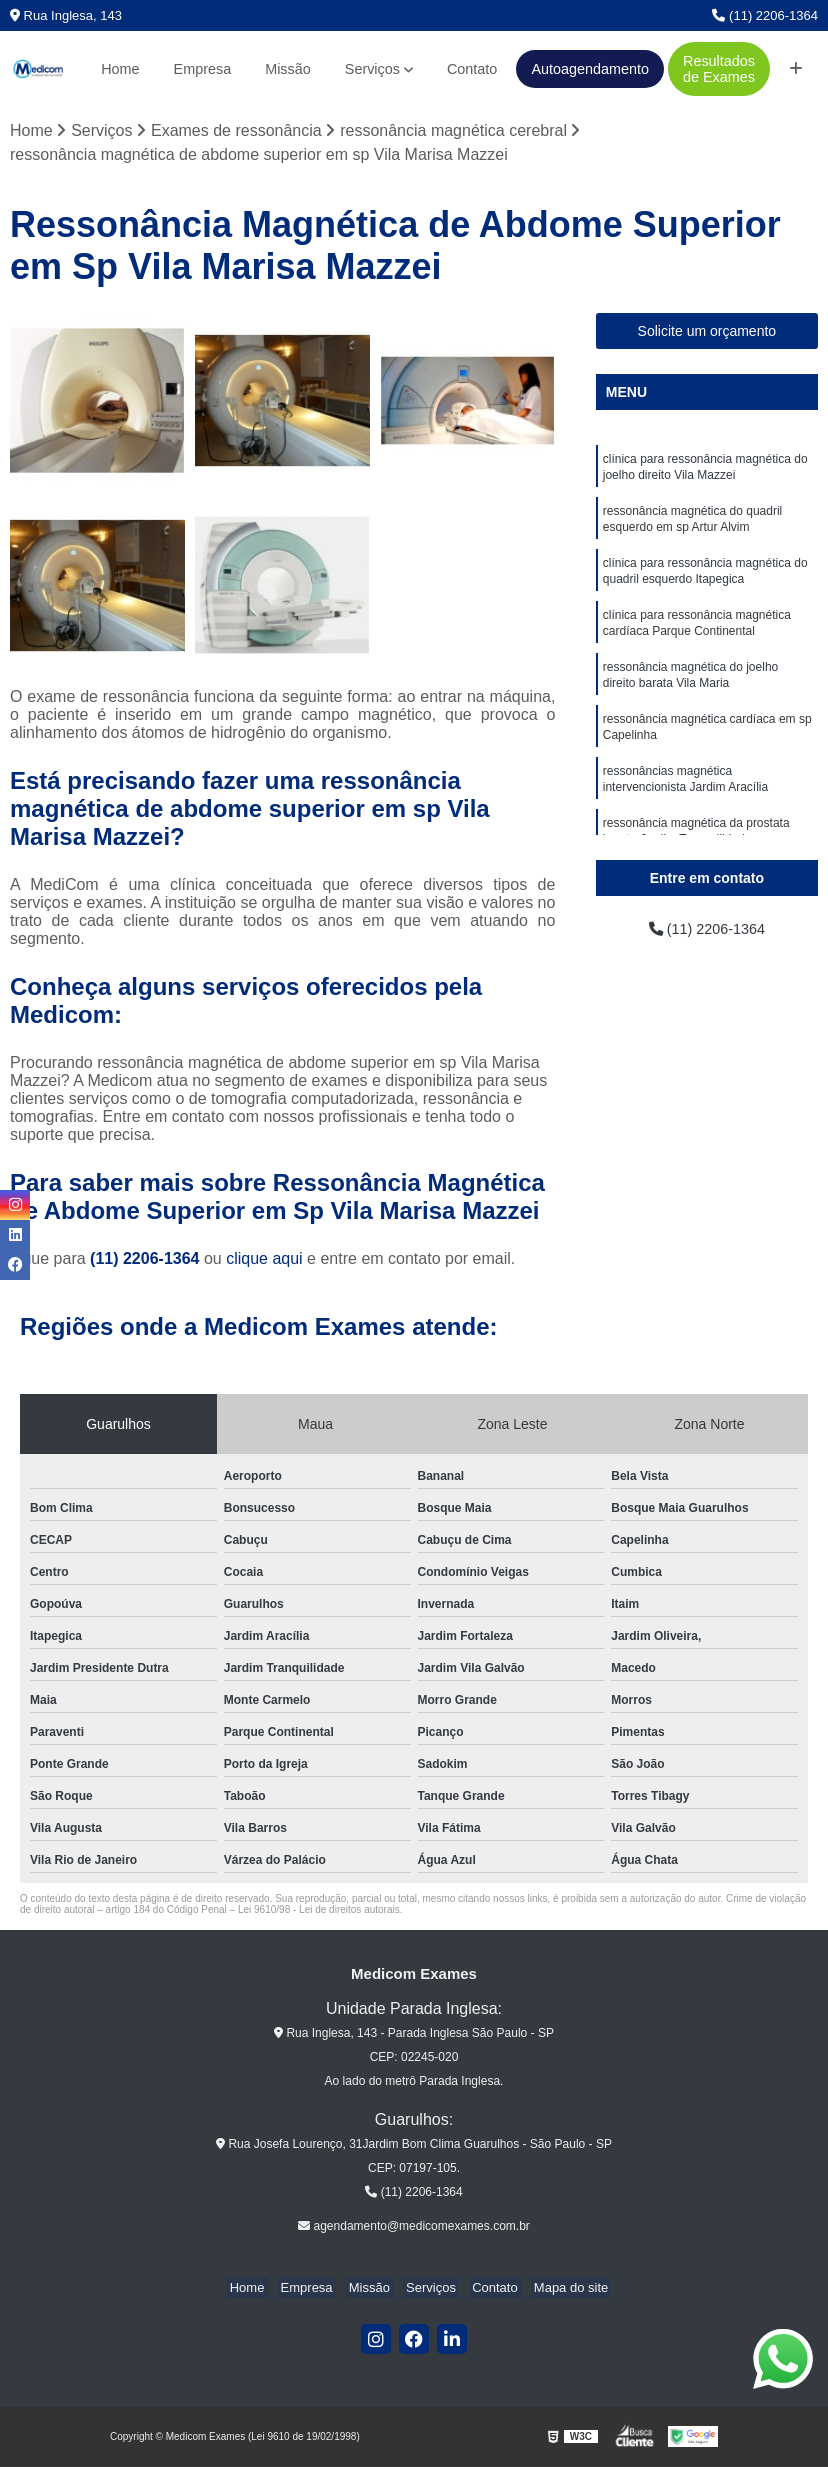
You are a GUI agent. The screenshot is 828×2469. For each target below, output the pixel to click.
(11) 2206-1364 (765, 15)
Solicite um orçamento (707, 333)
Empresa (203, 69)
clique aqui (264, 1260)
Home (120, 69)
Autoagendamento (590, 69)
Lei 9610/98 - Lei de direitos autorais (319, 1911)
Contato (472, 69)
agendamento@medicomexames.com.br (414, 2228)
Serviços (372, 69)
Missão (288, 69)
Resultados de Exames (719, 69)
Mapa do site (555, 2289)
